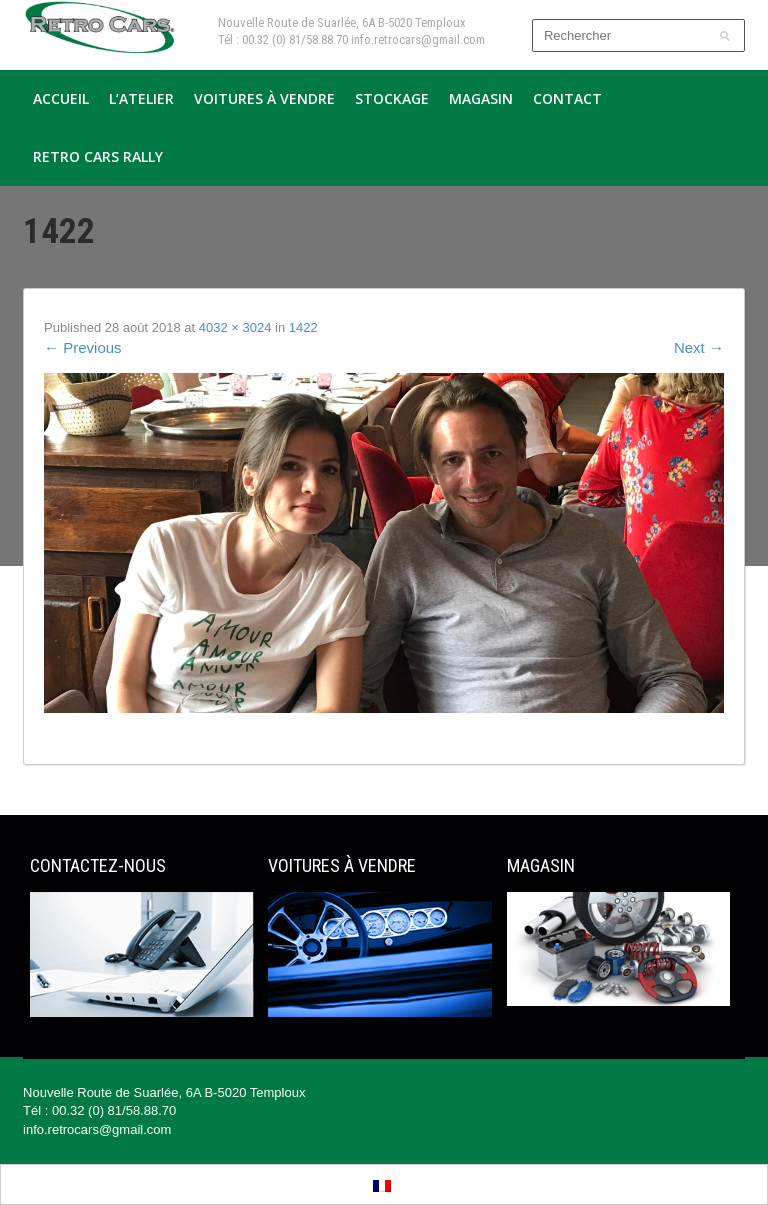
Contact (567, 98)
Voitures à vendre (264, 98)
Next (699, 347)
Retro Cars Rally (98, 156)
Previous (83, 347)
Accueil (61, 98)
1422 (303, 327)
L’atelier (141, 98)
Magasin (481, 98)
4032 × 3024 (235, 327)
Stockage (392, 98)
